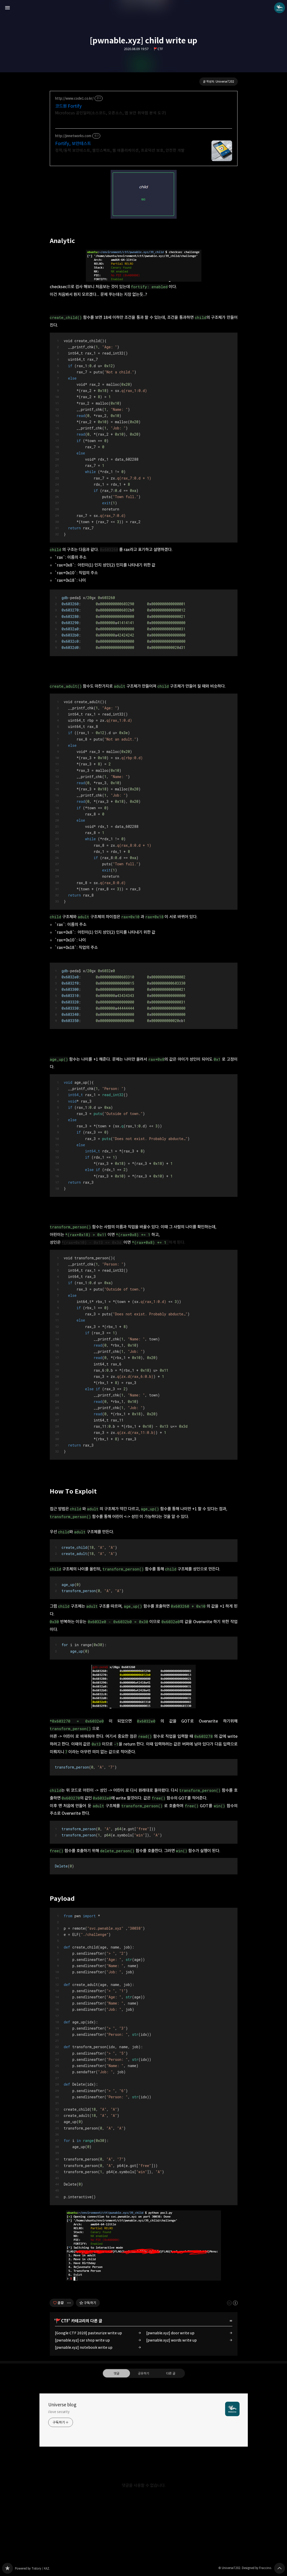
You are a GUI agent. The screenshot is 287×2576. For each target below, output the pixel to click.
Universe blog (62, 2405)
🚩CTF (158, 49)
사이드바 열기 (7, 8)
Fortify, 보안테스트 (73, 143)
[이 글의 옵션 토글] (69, 2303)
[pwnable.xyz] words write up (171, 2340)
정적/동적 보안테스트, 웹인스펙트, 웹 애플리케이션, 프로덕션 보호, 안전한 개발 (120, 150)
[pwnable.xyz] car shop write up (82, 2340)
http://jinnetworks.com (73, 136)
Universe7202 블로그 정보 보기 (279, 8)
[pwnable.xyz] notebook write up (83, 2347)
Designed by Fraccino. (257, 2568)
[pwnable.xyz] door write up (170, 2332)
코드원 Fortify (68, 106)
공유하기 (143, 2373)
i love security (59, 2411)
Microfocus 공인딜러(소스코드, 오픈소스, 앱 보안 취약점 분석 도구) (110, 113)
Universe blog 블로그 (7, 2568)
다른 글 (170, 2373)
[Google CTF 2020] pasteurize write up (88, 2332)
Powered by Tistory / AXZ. (32, 2568)
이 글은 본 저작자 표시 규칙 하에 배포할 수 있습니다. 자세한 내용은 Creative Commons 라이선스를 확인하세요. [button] (232, 2302)
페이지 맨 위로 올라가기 (279, 2568)
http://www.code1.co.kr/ (74, 98)
